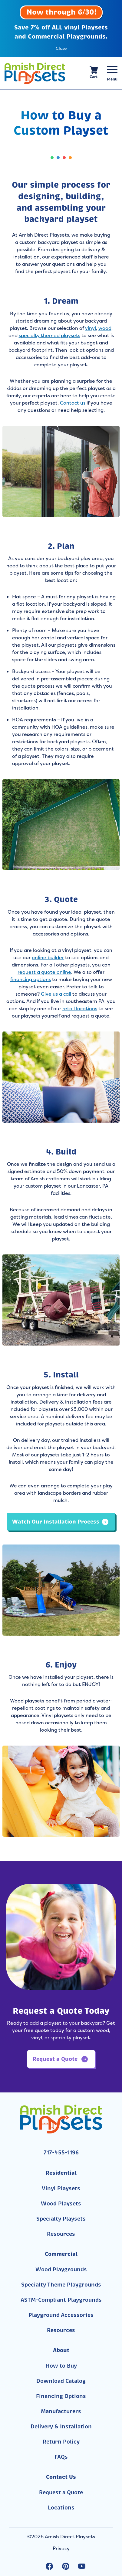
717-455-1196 (61, 2152)
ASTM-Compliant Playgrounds (61, 2300)
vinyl (90, 328)
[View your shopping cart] (93, 72)
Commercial (61, 2253)
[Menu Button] (112, 74)
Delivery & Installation (61, 2426)
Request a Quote (61, 2492)
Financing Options (61, 2396)
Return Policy (61, 2441)
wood (104, 328)
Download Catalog (61, 2381)
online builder (48, 957)
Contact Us (61, 2476)
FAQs (61, 2457)
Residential (61, 2172)
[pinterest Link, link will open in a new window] (65, 2566)
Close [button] (61, 48)
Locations (61, 2507)
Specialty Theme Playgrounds (61, 2284)
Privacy (61, 2548)
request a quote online (44, 972)
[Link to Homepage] (35, 73)
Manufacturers (61, 2411)
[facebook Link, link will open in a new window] (49, 2566)
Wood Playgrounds (61, 2269)
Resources (61, 2234)
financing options (30, 979)
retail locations (79, 1008)
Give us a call (56, 993)
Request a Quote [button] (56, 2058)
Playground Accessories (61, 2315)
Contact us (72, 402)
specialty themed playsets (49, 335)
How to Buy (61, 2365)
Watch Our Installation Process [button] (55, 1521)
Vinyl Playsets (61, 2188)
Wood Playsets (61, 2203)
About (61, 2350)
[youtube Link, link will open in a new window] (81, 2566)
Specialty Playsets (61, 2218)
